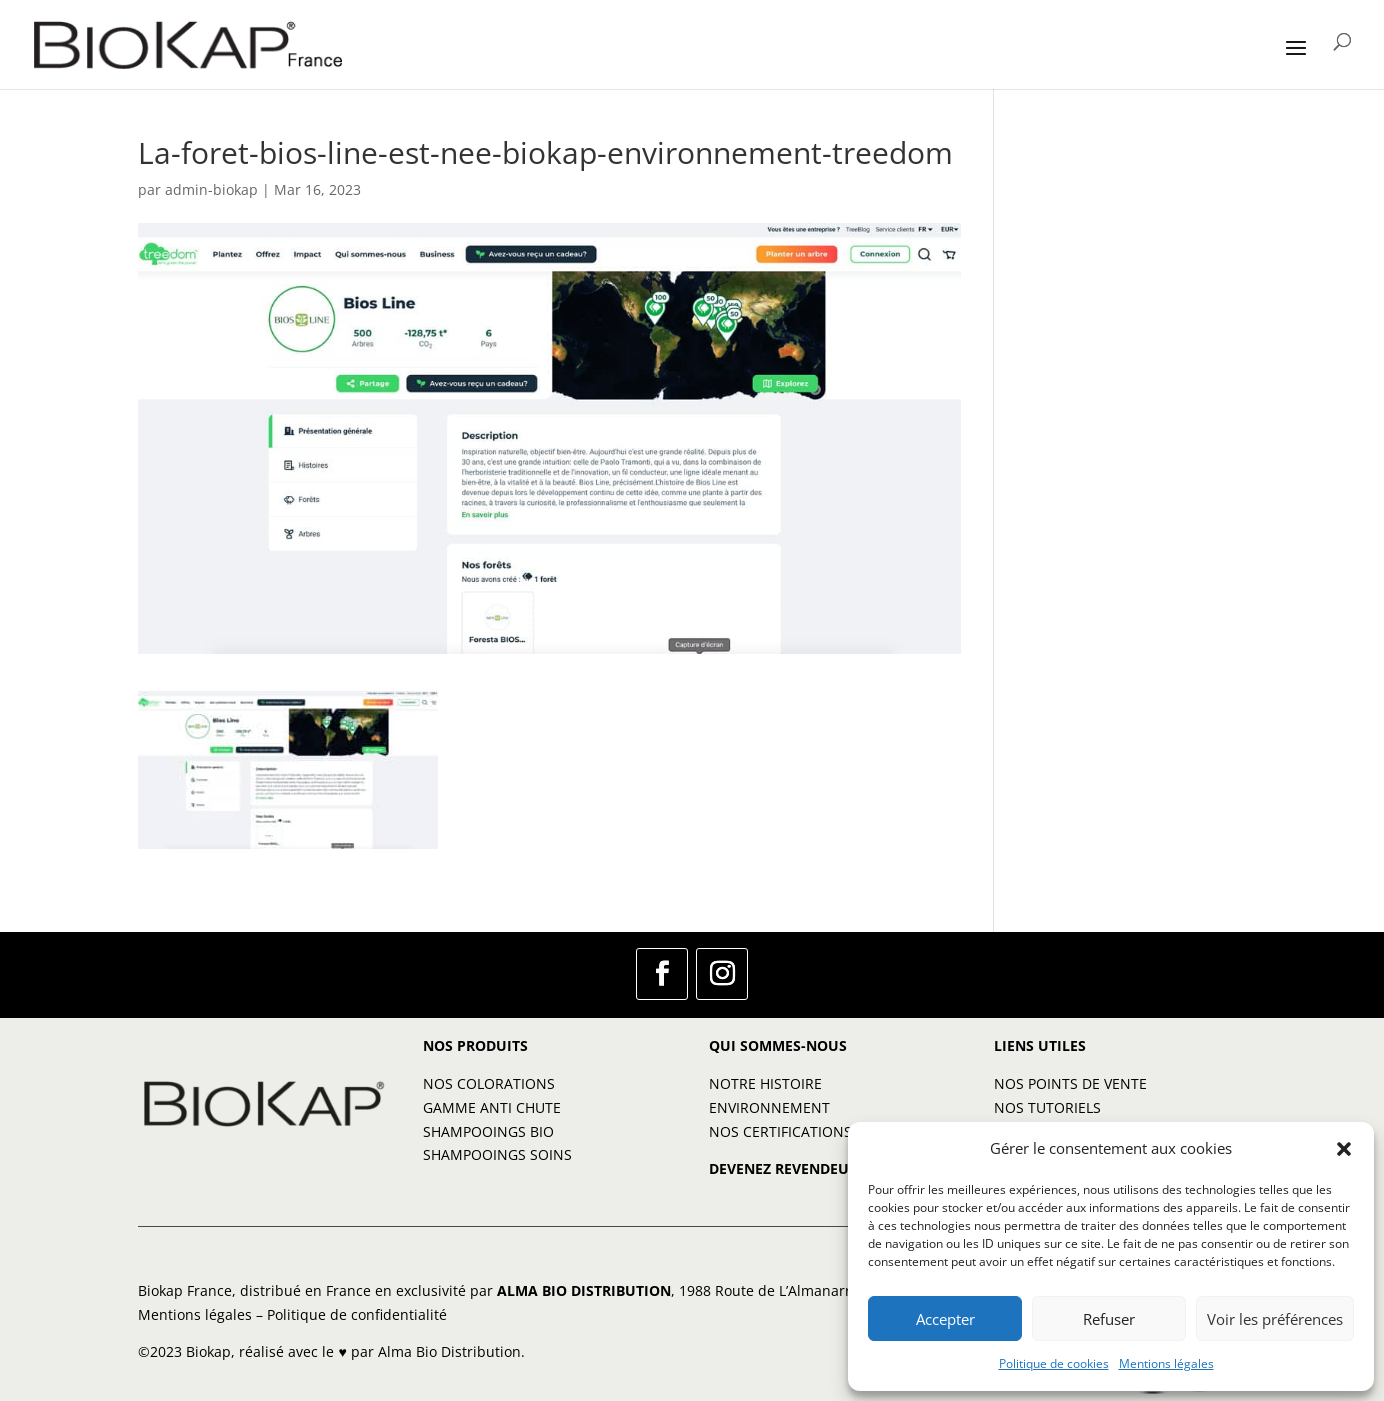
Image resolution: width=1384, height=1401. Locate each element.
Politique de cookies (1054, 1363)
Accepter (945, 1319)
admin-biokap (211, 189)
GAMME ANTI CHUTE (492, 1107)
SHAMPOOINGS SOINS (497, 1154)
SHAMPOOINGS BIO (488, 1131)
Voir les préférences (1275, 1319)
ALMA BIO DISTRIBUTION (584, 1290)
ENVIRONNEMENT (769, 1107)
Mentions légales (1166, 1363)
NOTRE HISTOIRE (765, 1083)
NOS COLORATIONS (489, 1083)
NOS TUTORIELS (1047, 1107)
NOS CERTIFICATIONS (780, 1131)
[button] (1344, 1149)
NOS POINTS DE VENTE (1070, 1083)
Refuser (1109, 1319)
